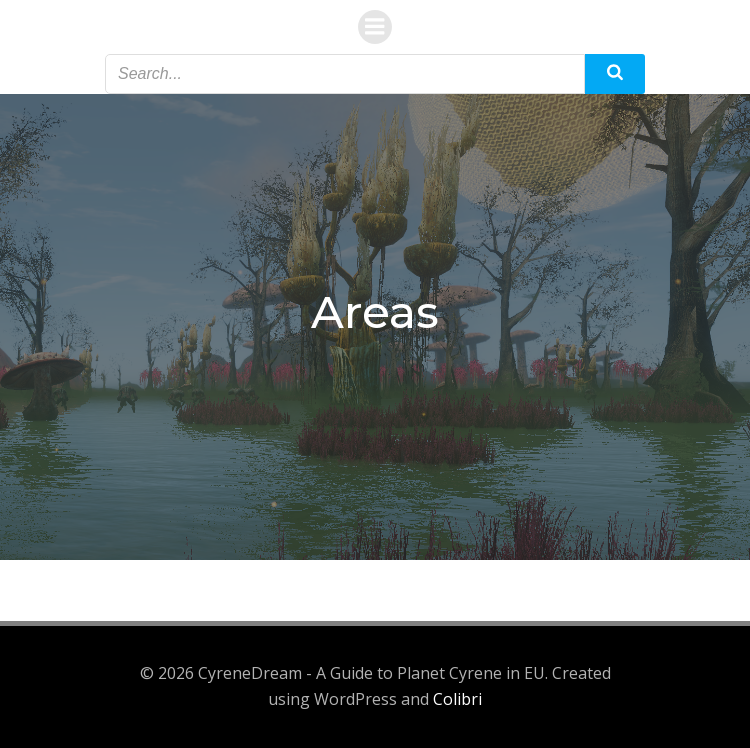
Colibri (457, 699)
